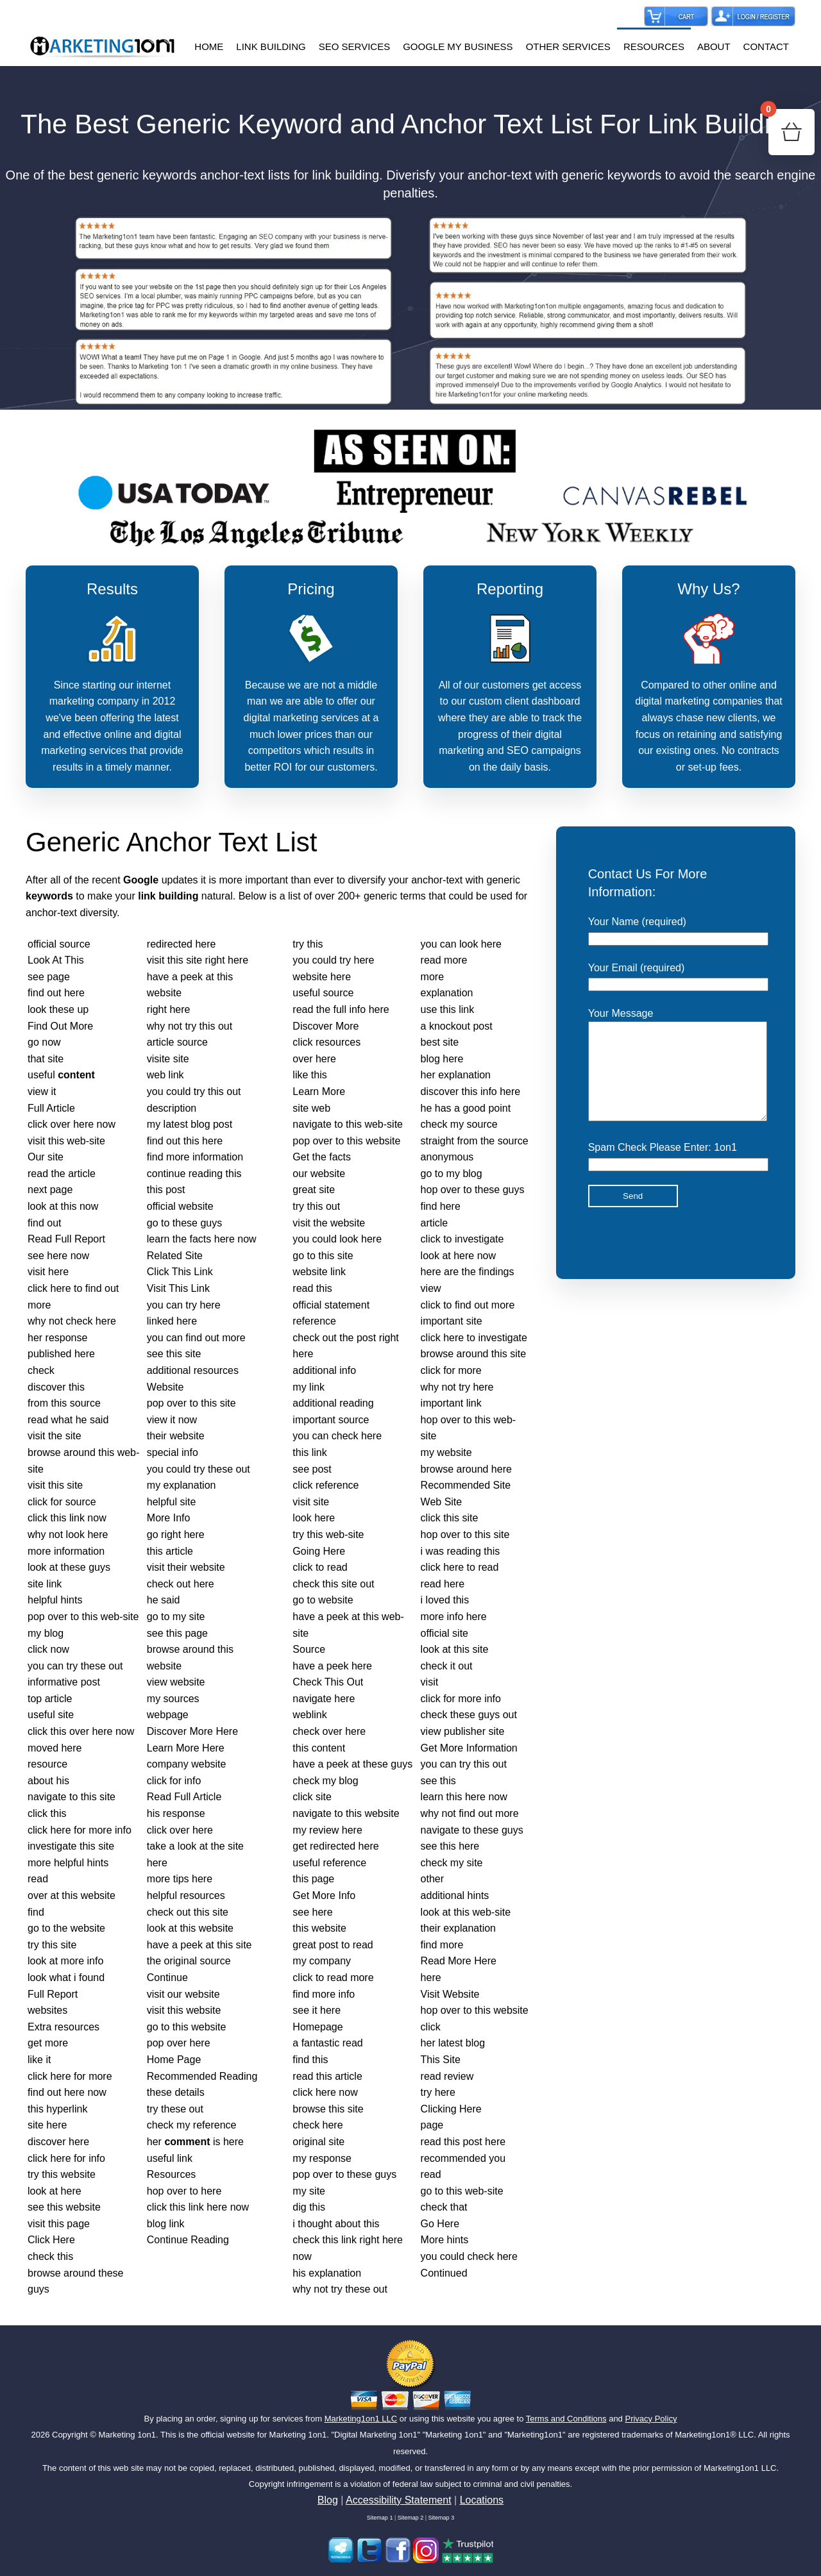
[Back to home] (103, 47)
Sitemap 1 (380, 2517)
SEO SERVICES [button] (354, 46)
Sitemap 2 (411, 2517)
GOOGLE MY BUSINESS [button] (457, 46)
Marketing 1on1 (127, 2434)
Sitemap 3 (441, 2517)
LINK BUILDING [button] (270, 46)
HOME (208, 46)
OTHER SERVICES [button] (568, 46)
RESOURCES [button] (653, 46)
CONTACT (766, 46)
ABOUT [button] (714, 46)
